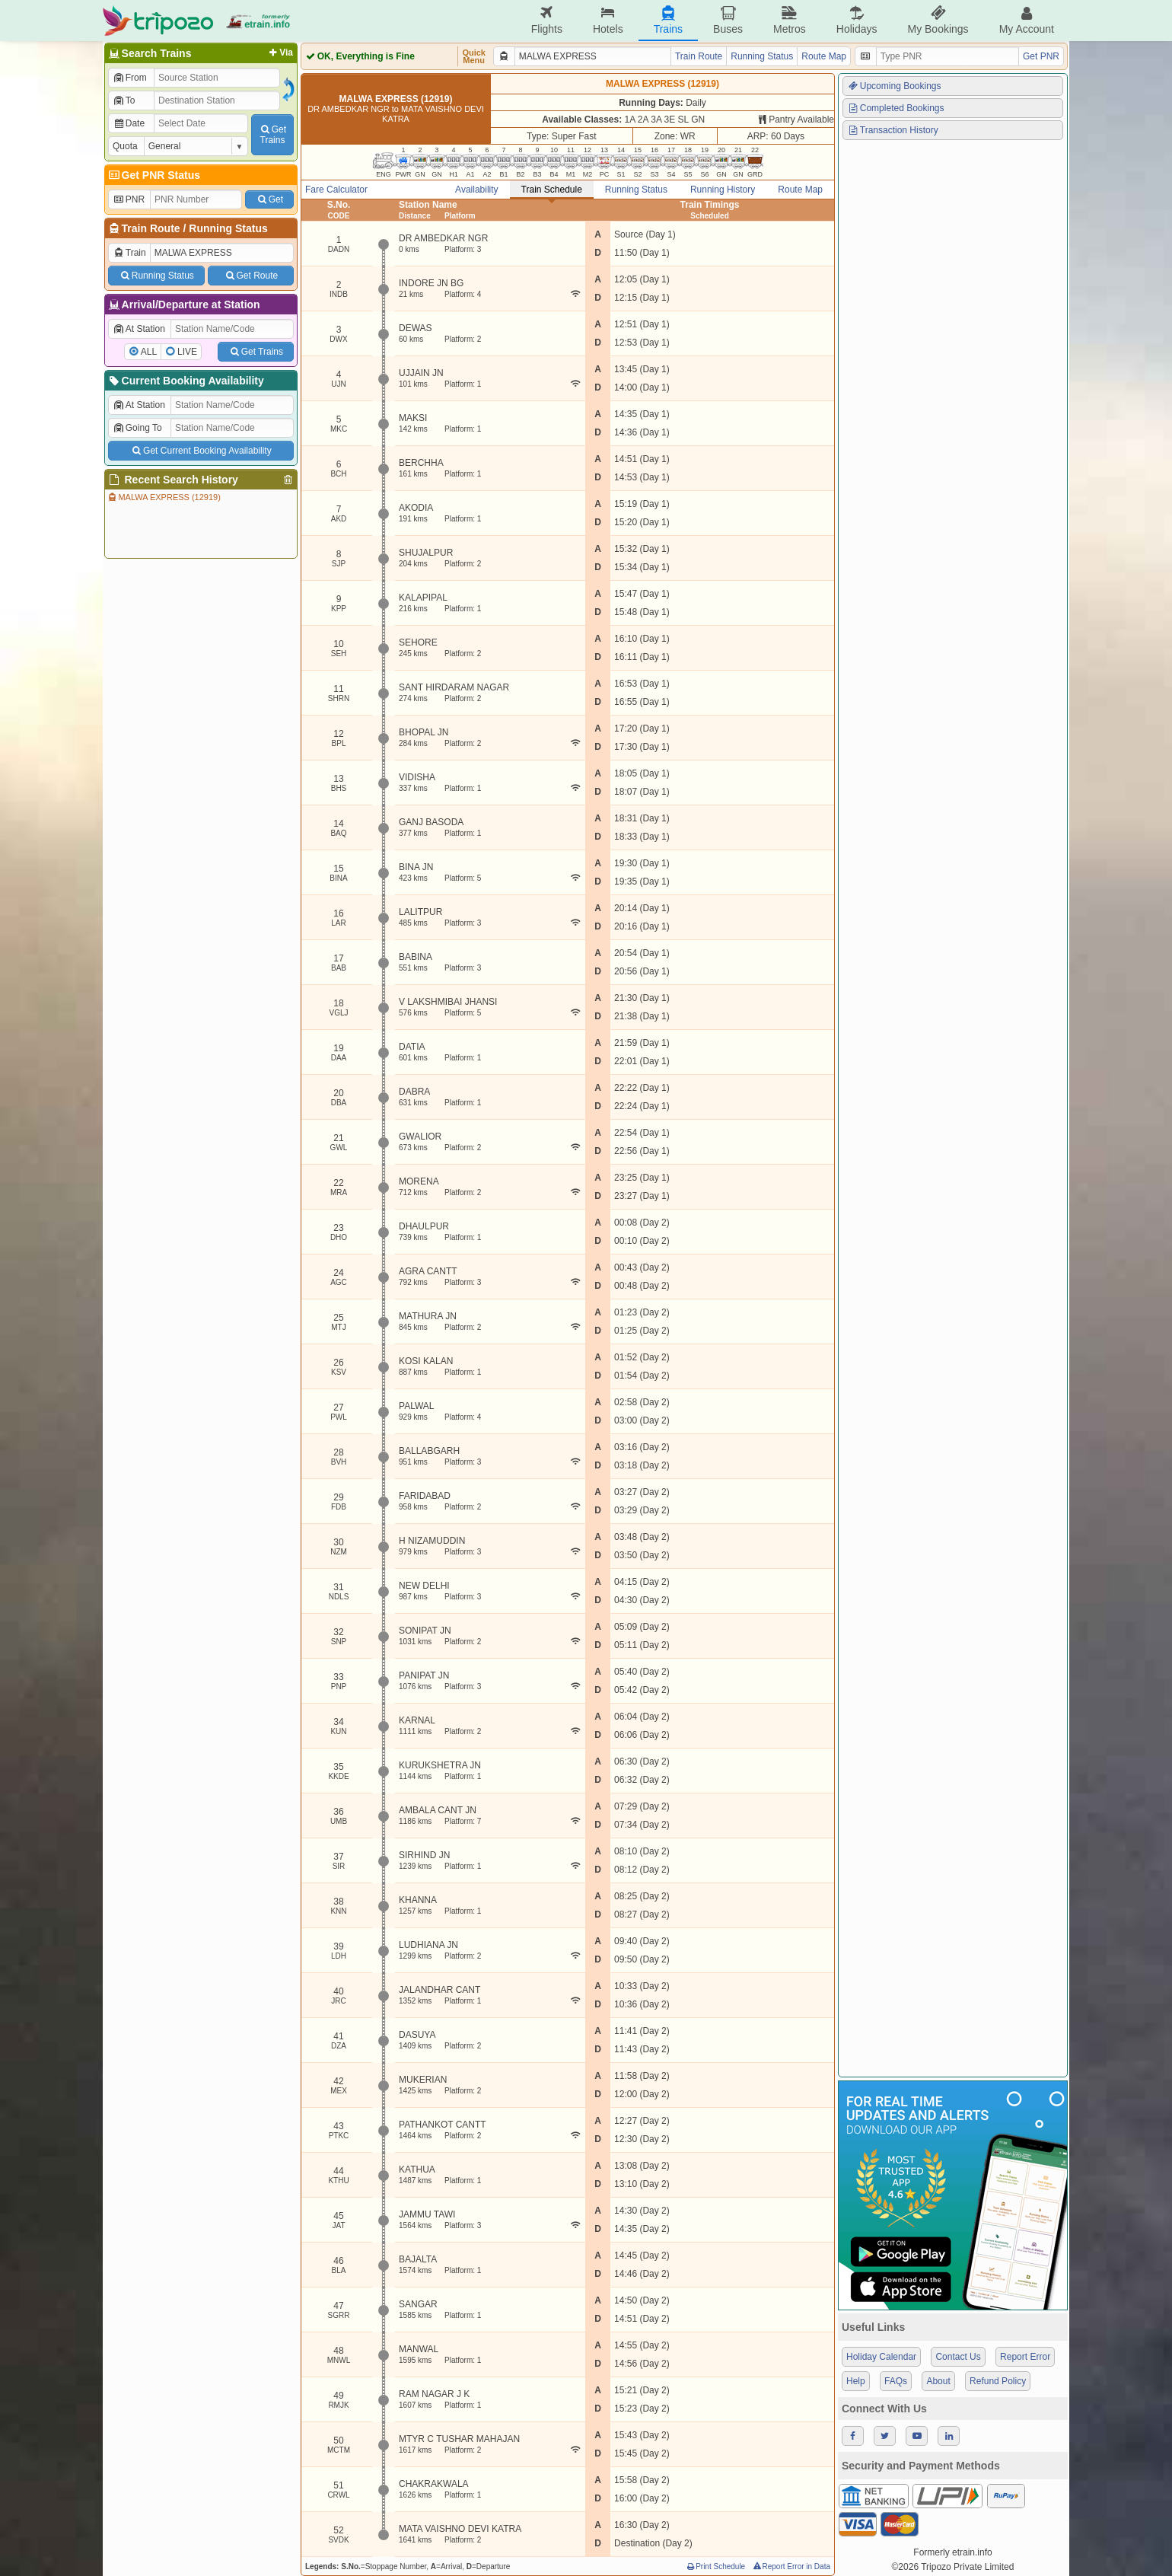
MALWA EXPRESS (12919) (164, 497)
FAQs (895, 2381)
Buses (728, 20)
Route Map (823, 56)
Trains (668, 20)
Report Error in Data (791, 2566)
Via (279, 52)
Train (129, 252)
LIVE (187, 351)
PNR (129, 199)
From (130, 77)
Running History (722, 189)
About (938, 2381)
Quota (125, 146)
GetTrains (272, 134)
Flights (546, 20)
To (124, 100)
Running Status (228, 228)
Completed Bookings (895, 108)
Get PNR (1041, 56)
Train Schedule (551, 189)
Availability (476, 189)
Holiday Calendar (881, 2356)
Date (129, 123)
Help (855, 2381)
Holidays (856, 20)
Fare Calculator (336, 189)
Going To (137, 427)
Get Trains (255, 351)
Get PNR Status (153, 175)
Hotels (608, 20)
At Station (139, 329)
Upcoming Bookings (894, 86)
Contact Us (957, 2356)
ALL (149, 351)
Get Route (251, 275)
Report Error (1025, 2356)
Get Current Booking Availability (200, 450)
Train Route (151, 228)
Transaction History (892, 130)
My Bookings (937, 20)
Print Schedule (715, 2566)
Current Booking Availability (185, 381)
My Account (1026, 20)
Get (269, 199)
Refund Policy (998, 2381)
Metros (789, 20)
